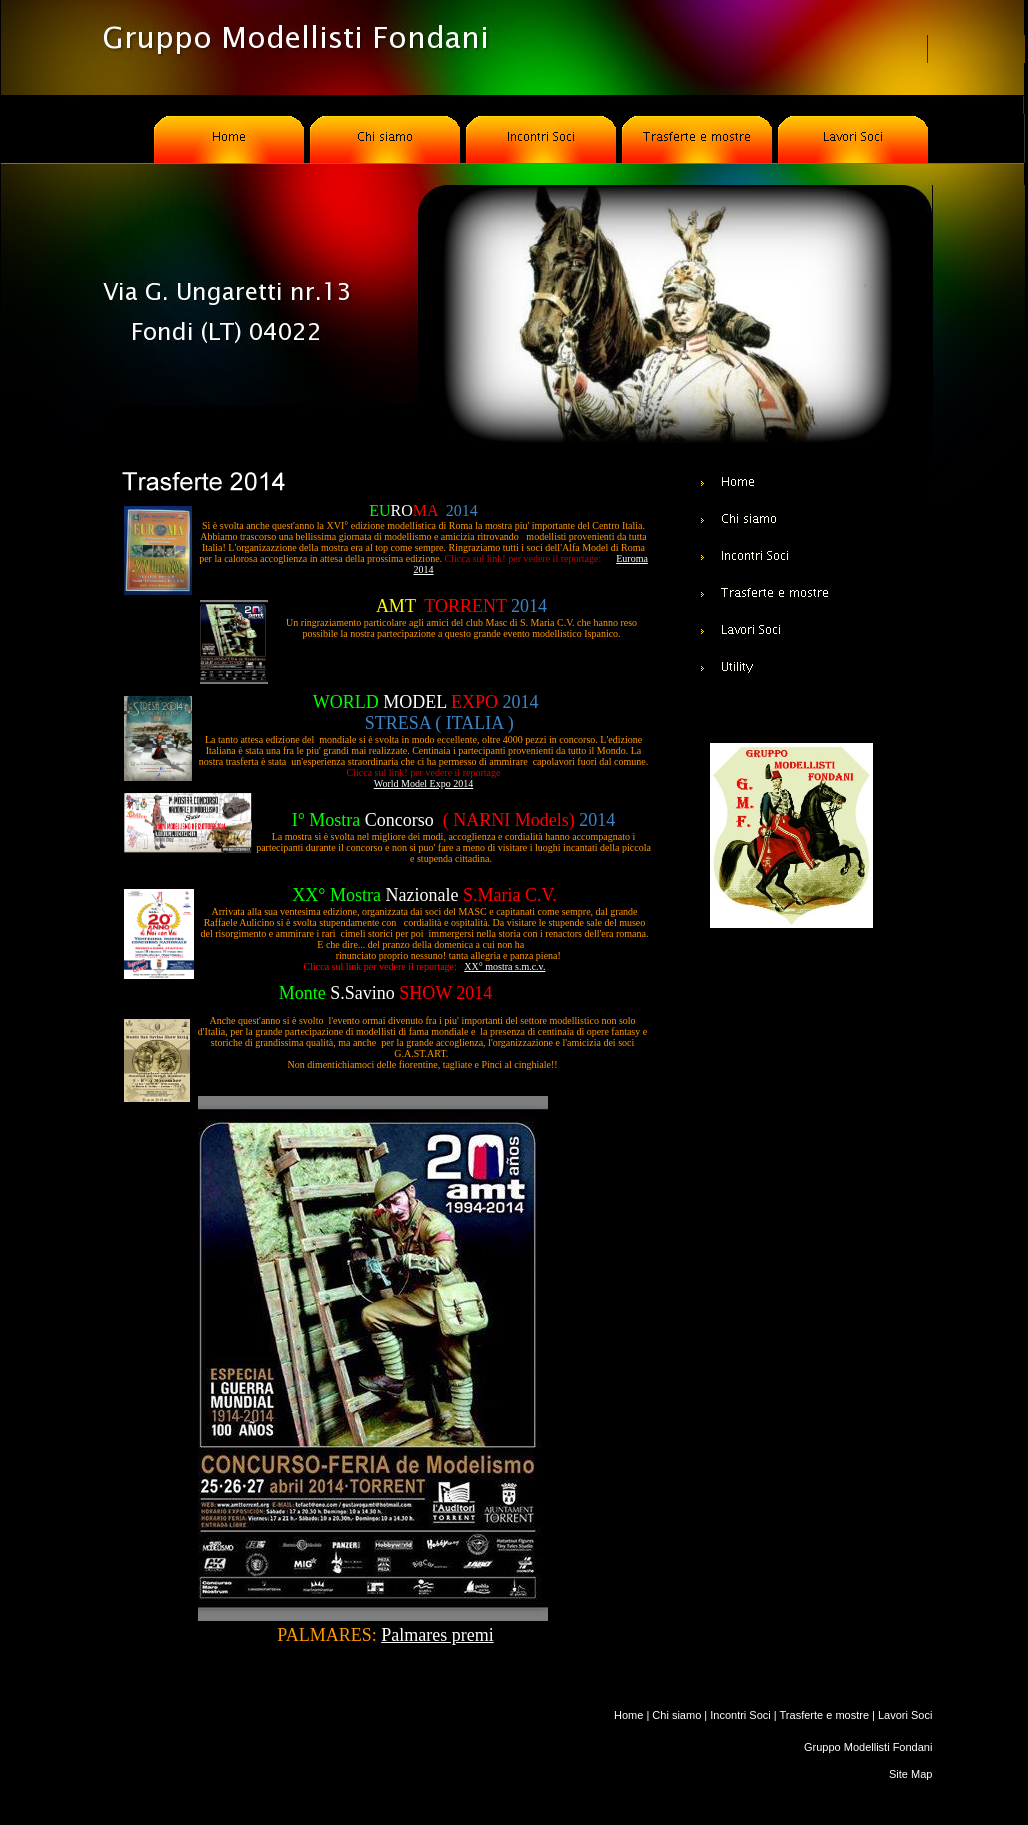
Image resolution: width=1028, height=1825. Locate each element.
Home (628, 1715)
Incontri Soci (740, 1715)
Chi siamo (676, 1715)
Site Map (910, 1774)
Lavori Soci (905, 1715)
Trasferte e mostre (824, 1715)
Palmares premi (437, 1635)
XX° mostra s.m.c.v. (504, 966)
